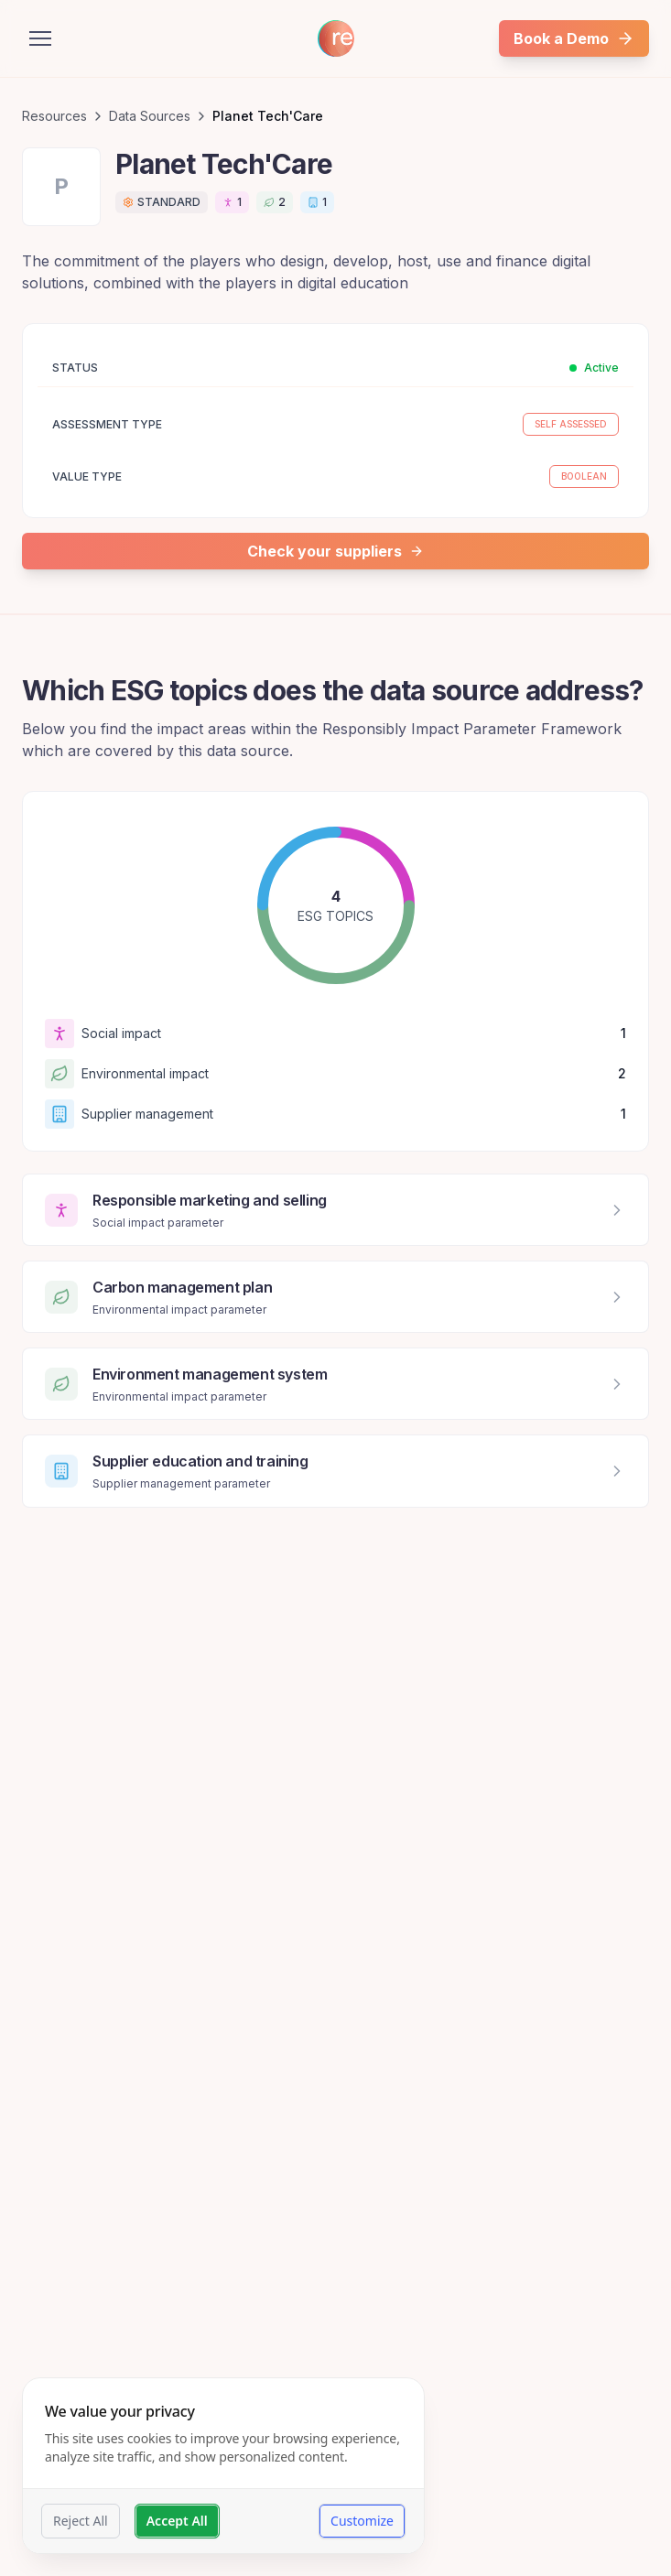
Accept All (177, 2520)
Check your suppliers (335, 551)
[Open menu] (40, 38)
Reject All (80, 2520)
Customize (362, 2520)
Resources (54, 116)
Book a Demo (574, 38)
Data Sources (149, 116)
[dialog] (223, 2465)
